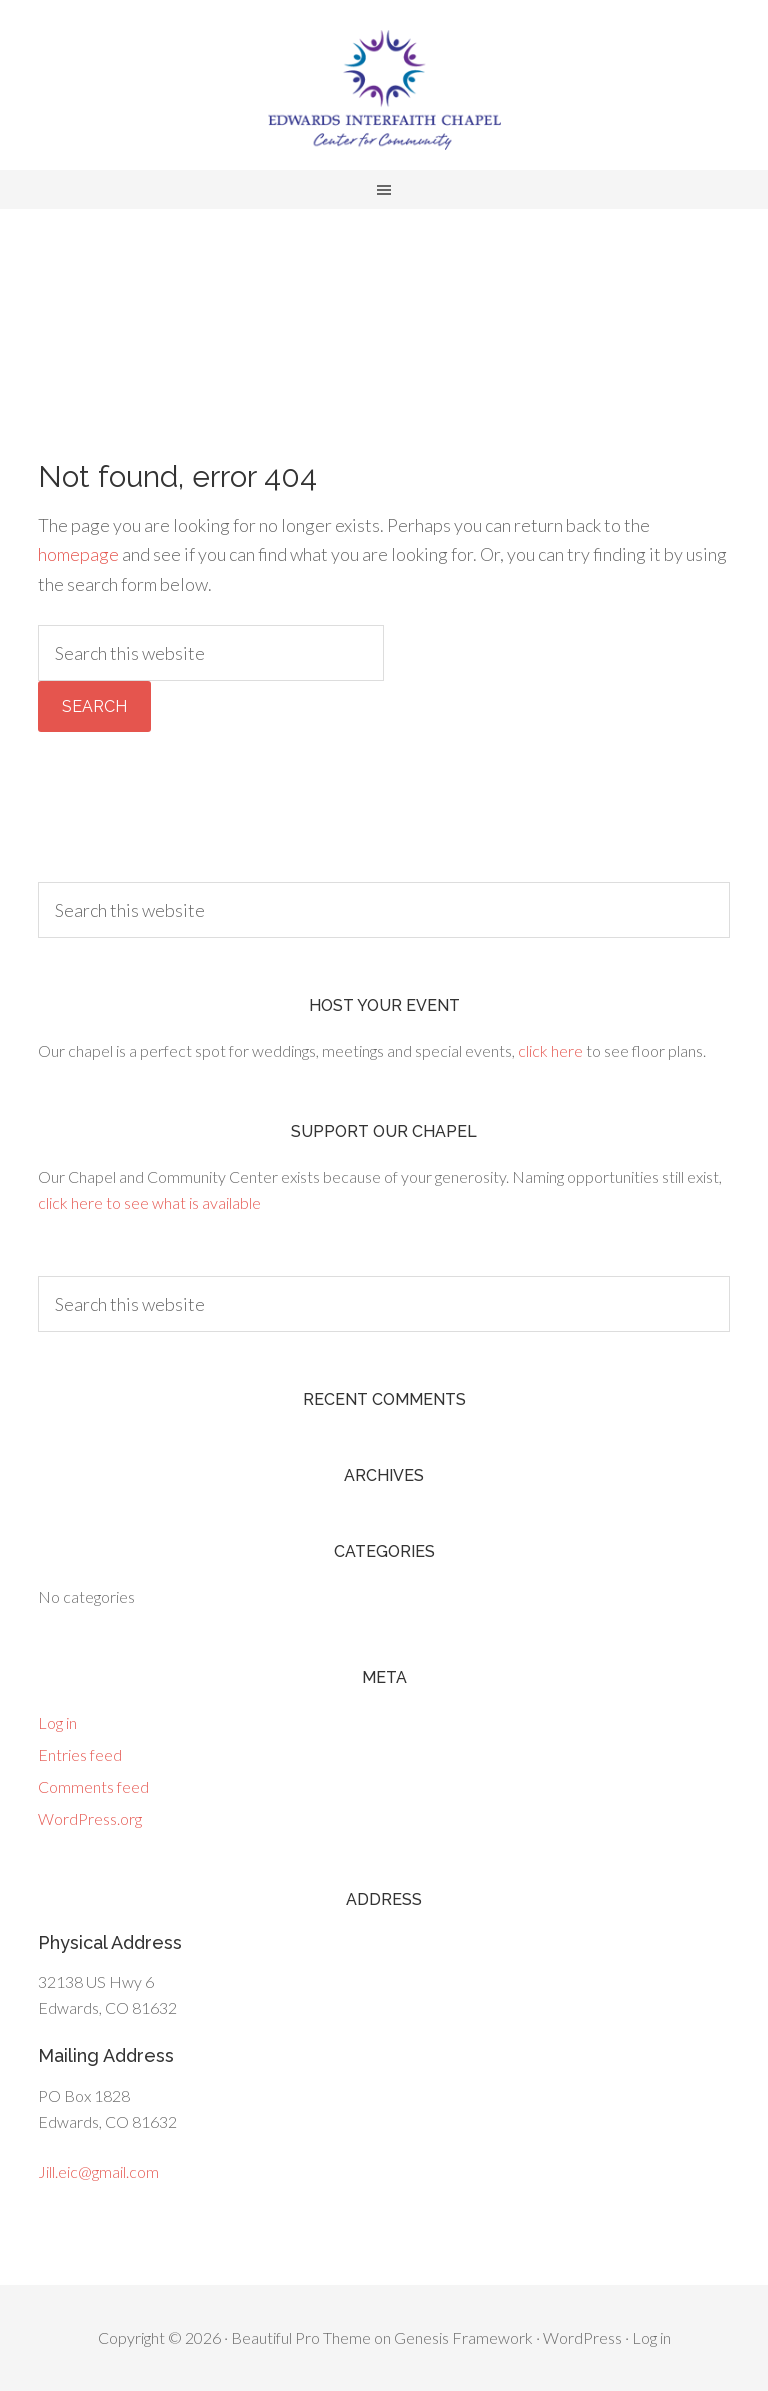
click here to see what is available (149, 1202)
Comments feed (93, 1786)
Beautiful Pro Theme (301, 2337)
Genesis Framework (463, 2337)
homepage (78, 554)
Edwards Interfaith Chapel (384, 90)
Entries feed (80, 1754)
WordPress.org (90, 1818)
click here (550, 1050)
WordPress (582, 2337)
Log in (57, 1722)
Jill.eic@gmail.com (98, 2171)
